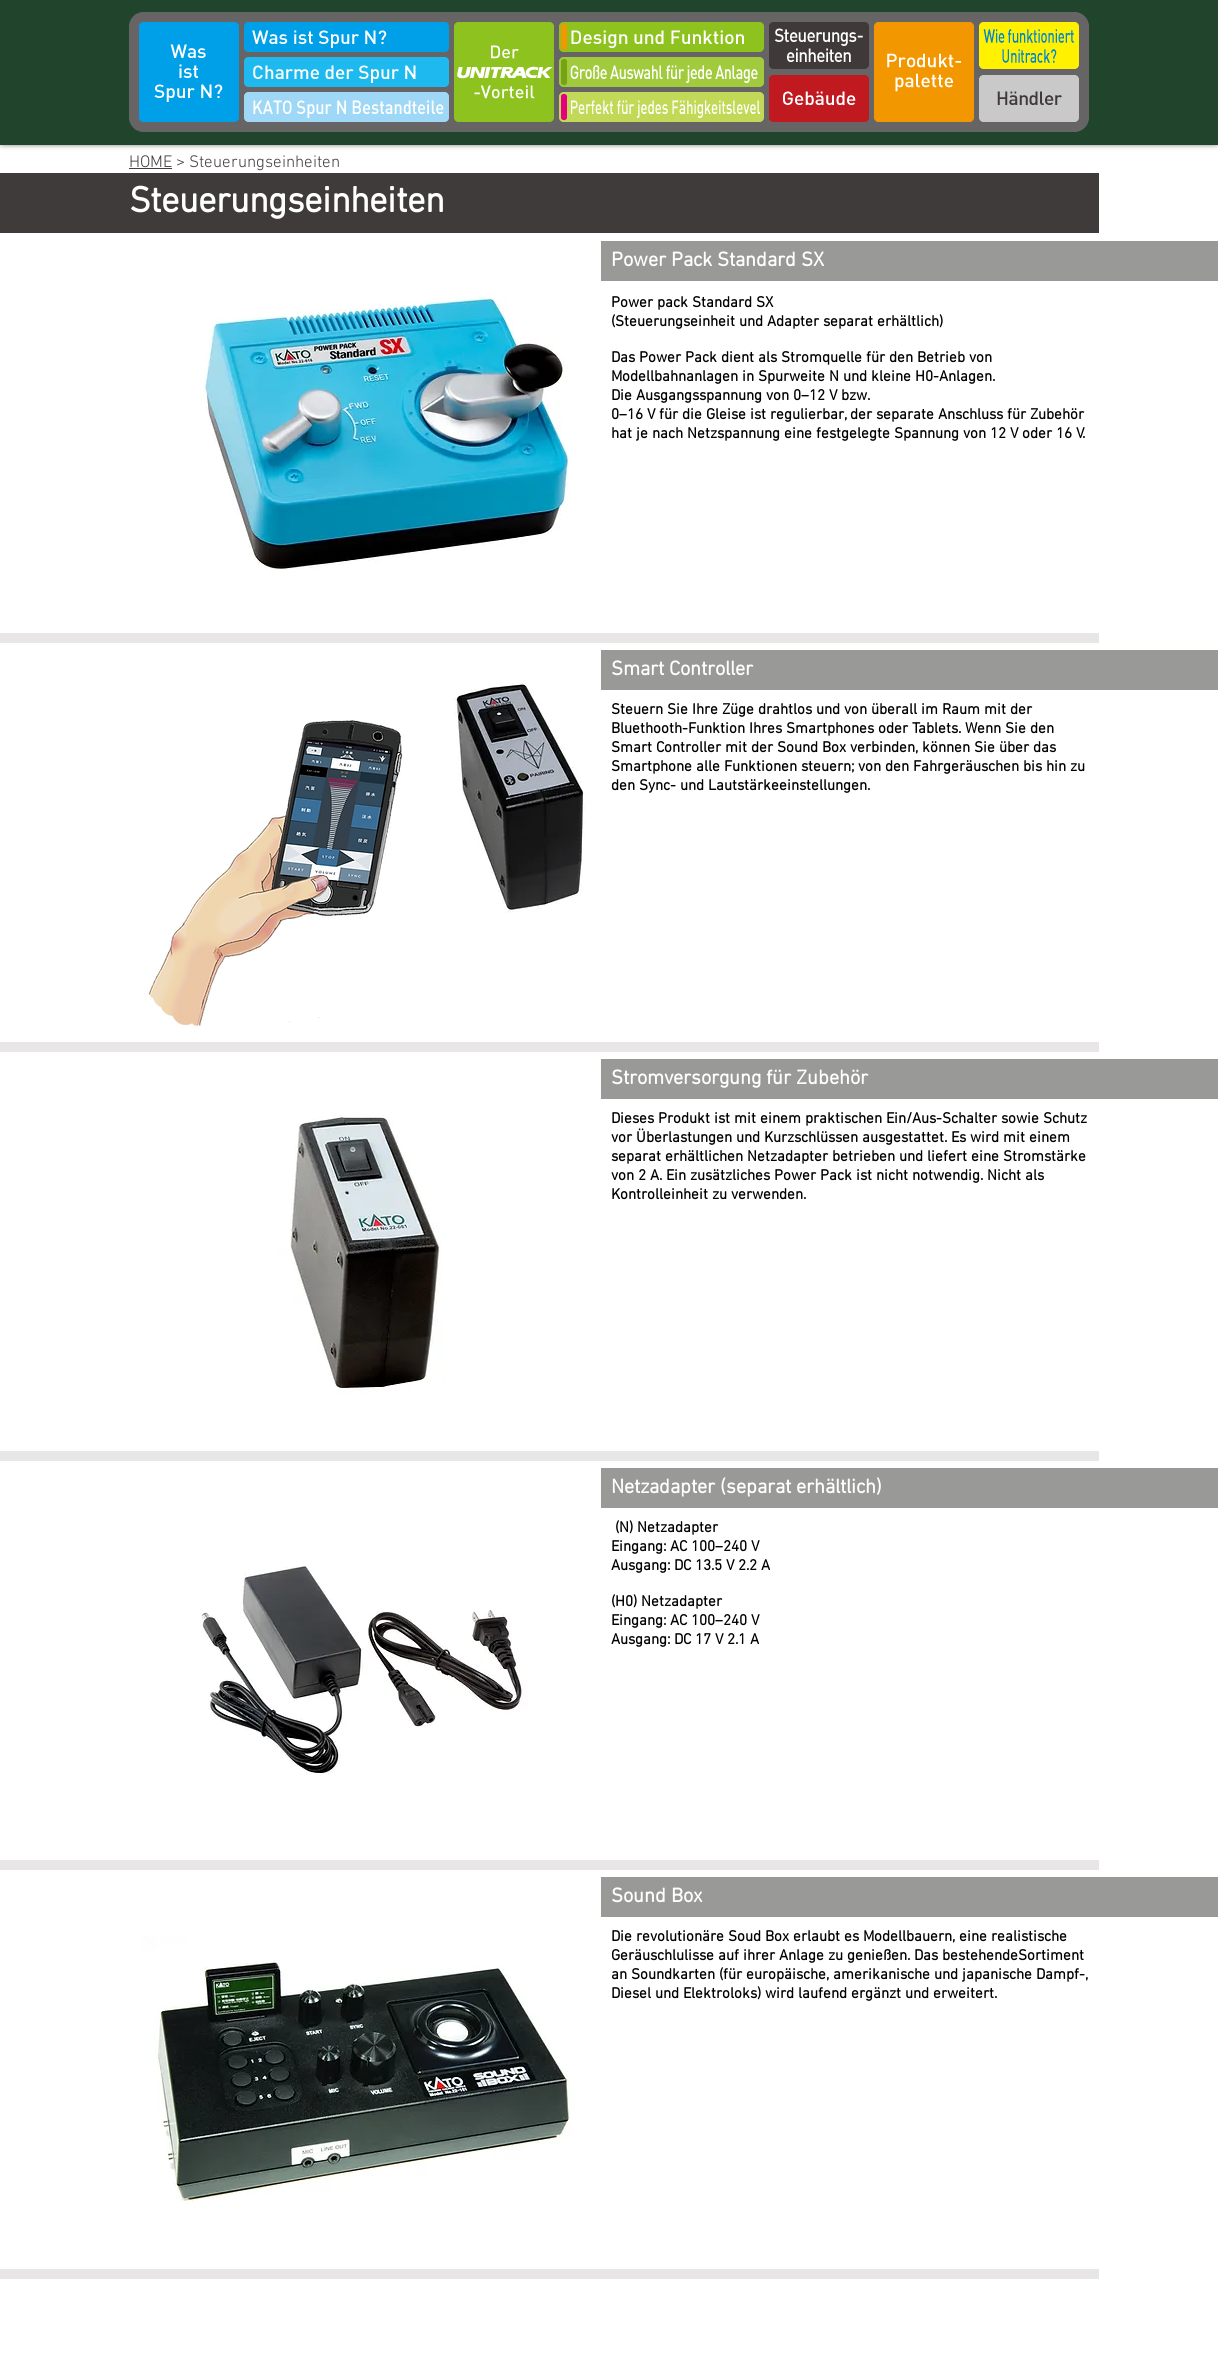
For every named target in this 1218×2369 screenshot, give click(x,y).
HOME (150, 163)
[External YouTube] (916, 933)
